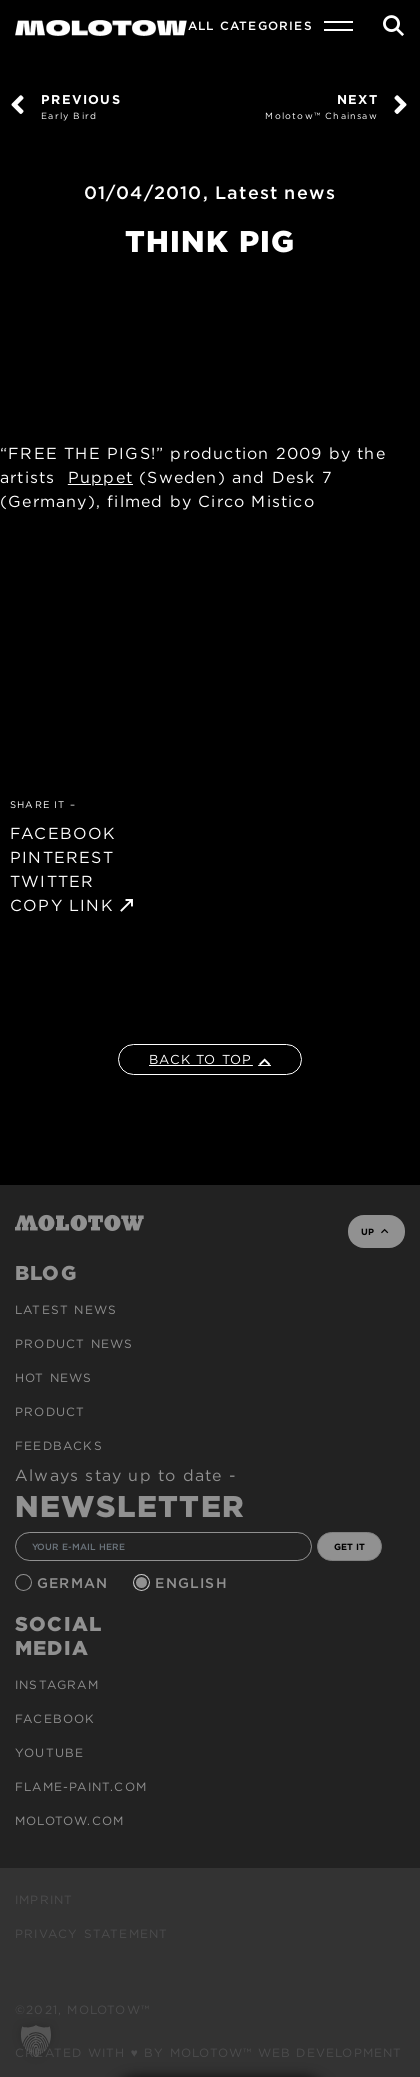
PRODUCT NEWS (74, 1343)
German (75, 1583)
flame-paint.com (81, 1786)
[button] (36, 2041)
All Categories (250, 25)
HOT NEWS (54, 1377)
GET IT (349, 1546)
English (194, 1583)
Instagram (57, 1684)
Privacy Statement (91, 1933)
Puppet (100, 477)
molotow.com (69, 1820)
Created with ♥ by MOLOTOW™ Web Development (209, 2052)
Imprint (44, 1899)
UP (374, 1231)
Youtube (49, 1752)
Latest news (275, 192)
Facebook (55, 1718)
